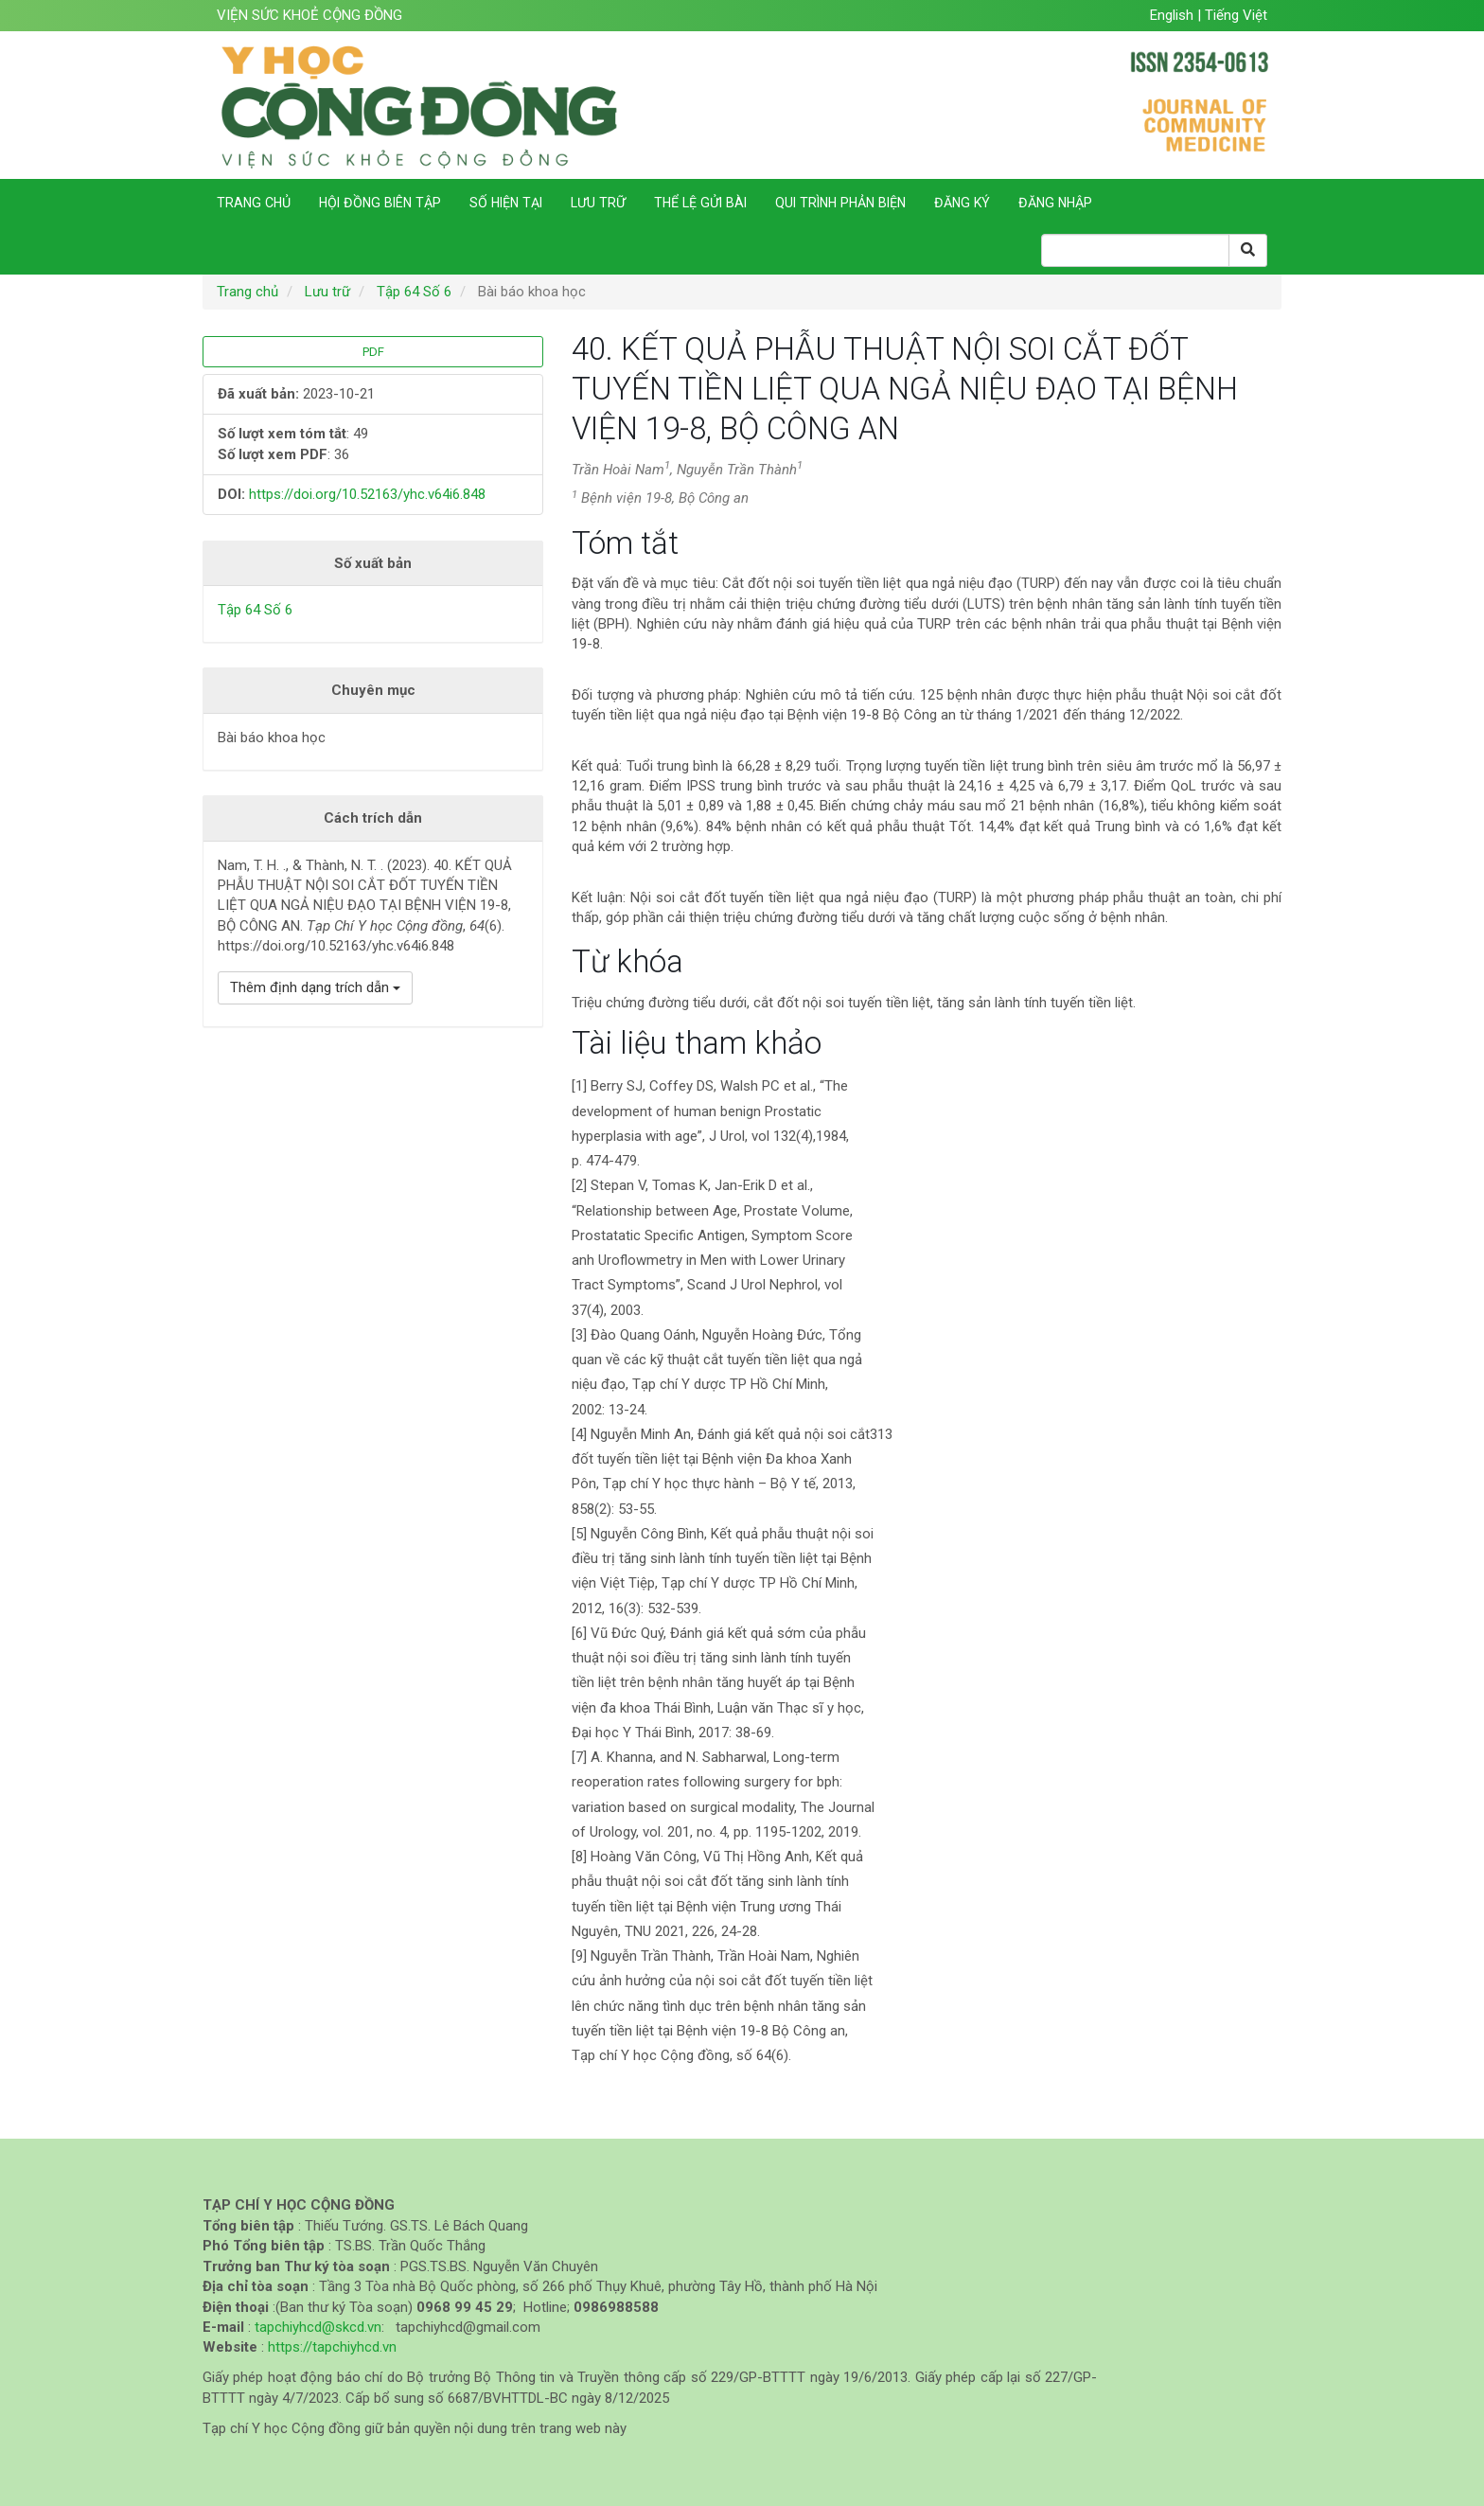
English (1173, 15)
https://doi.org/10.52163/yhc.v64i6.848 (367, 494)
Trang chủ (254, 202)
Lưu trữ (598, 202)
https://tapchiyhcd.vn (332, 2346)
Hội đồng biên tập (380, 202)
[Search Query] (1135, 250)
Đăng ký (962, 202)
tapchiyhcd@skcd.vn (318, 2327)
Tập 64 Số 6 (414, 291)
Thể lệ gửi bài (700, 202)
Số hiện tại (505, 202)
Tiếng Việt (1236, 15)
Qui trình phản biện (840, 202)
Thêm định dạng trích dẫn (315, 987)
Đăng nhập (1055, 202)
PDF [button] (373, 352)
